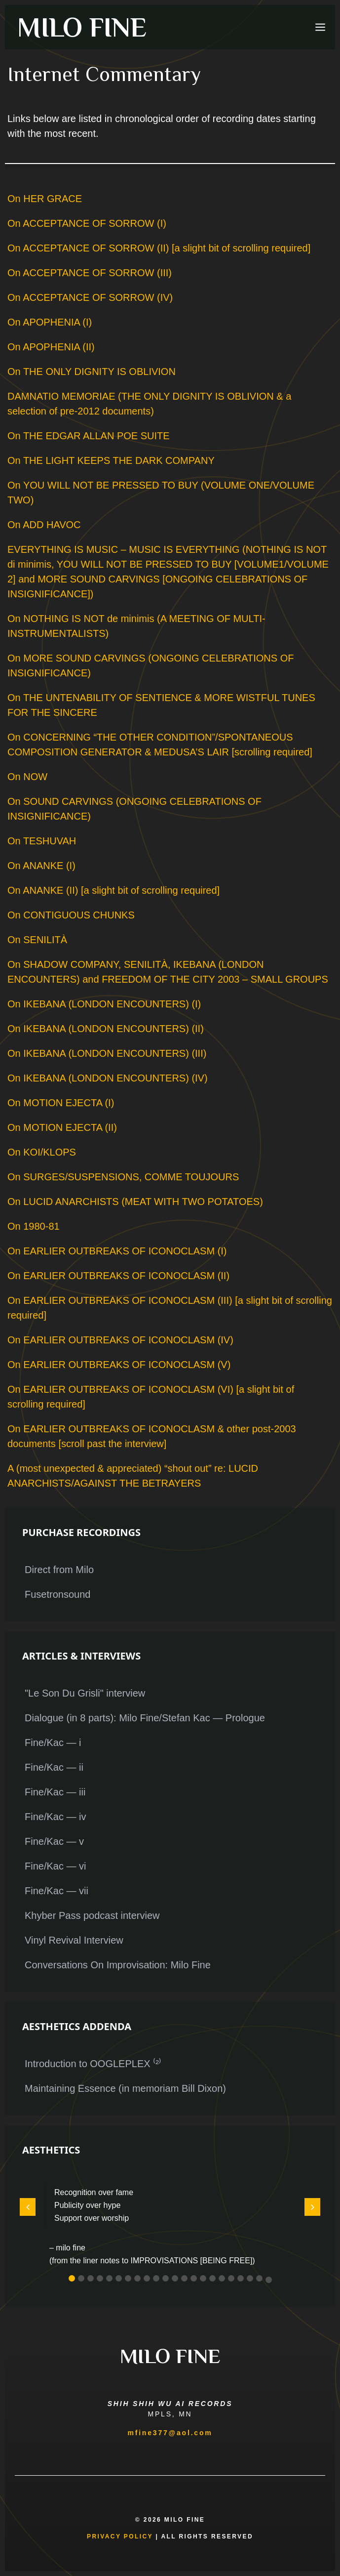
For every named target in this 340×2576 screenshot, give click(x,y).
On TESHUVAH (41, 840)
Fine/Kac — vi (55, 1866)
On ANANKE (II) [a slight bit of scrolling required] (113, 890)
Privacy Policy (120, 2536)
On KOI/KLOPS (41, 1152)
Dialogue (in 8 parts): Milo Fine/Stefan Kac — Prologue (145, 1717)
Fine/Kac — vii (56, 1890)
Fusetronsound (57, 1594)
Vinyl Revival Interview (74, 1940)
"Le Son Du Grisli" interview (85, 1693)
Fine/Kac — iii (55, 1792)
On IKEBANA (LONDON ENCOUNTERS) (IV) (107, 1078)
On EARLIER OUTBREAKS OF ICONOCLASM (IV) (120, 1339)
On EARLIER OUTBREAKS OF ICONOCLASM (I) (117, 1251)
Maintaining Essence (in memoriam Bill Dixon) (125, 2088)
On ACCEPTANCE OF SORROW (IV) (90, 297)
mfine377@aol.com (169, 2433)
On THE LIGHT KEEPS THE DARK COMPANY (111, 460)
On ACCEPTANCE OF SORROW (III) (89, 272)
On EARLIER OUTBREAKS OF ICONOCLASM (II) (118, 1275)
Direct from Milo (59, 1569)
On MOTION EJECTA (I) (60, 1102)
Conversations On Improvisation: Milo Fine (118, 1964)
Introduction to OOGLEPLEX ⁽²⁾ (93, 2063)
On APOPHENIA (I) (49, 322)
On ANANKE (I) (41, 865)
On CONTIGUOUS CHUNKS (71, 915)
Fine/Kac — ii (54, 1767)
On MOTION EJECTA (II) (62, 1127)
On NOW (27, 776)
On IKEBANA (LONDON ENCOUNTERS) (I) (104, 1003)
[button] (72, 2278)
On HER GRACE (44, 198)
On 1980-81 (33, 1226)
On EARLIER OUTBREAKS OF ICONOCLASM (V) (118, 1364)
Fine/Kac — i (53, 1742)
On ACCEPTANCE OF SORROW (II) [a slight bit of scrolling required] (158, 248)
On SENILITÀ (37, 939)
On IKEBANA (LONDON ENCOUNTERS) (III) (106, 1053)
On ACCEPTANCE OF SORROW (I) (86, 223)
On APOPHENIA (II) (51, 346)
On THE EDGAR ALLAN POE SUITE (88, 435)
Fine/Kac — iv (55, 1816)
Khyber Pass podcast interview (92, 1915)
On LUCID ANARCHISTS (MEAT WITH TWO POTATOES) (135, 1201)
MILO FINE (82, 27)
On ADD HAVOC (44, 524)
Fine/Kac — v (54, 1841)
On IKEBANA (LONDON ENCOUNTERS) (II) (105, 1028)
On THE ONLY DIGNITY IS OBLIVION (91, 371)
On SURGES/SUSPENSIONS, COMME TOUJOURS (123, 1176)
